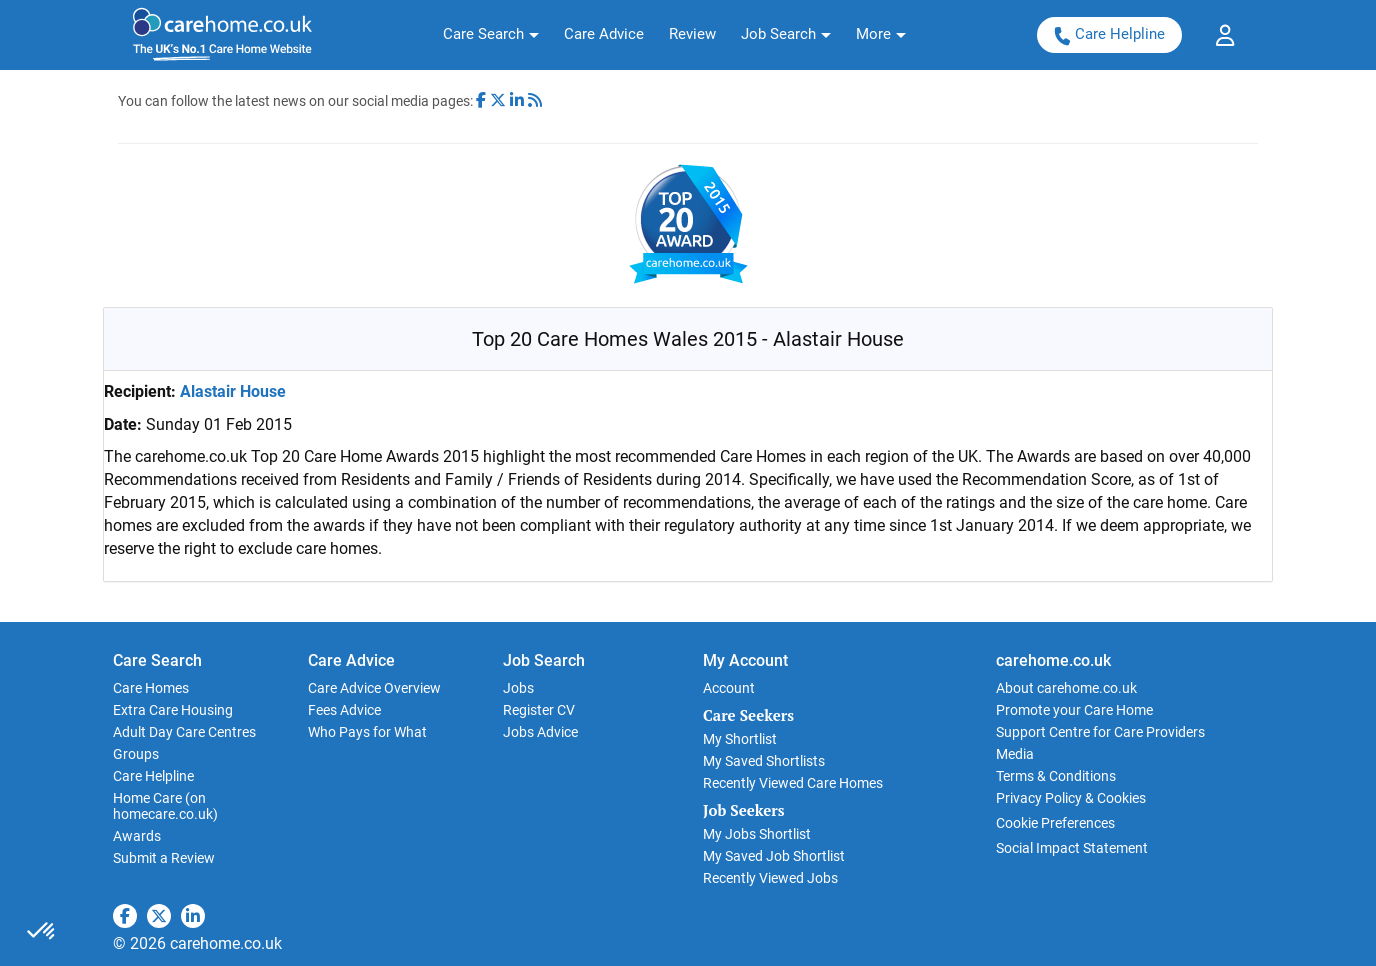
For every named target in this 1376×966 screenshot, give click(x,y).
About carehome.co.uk (1066, 688)
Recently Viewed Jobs (770, 878)
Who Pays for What (367, 732)
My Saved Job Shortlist (774, 856)
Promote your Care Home (1074, 710)
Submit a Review (164, 858)
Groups (136, 754)
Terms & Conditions (1056, 776)
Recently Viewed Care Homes (793, 783)
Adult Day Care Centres (184, 732)
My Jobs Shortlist (757, 834)
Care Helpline (1109, 34)
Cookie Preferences (1055, 823)
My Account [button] (745, 660)
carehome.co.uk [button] (1053, 660)
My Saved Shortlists (764, 761)
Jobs (518, 688)
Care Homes (151, 688)
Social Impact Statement (1072, 848)
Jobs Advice (540, 732)
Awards (137, 836)
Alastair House (233, 391)
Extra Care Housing (173, 710)
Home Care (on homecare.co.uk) (165, 806)
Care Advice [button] (351, 660)
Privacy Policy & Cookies (1071, 798)
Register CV (539, 710)
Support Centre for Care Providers (1100, 732)
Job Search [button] (544, 660)
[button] (491, 35)
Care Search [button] (157, 660)
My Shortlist (740, 739)
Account (729, 688)
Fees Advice (344, 710)
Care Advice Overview (374, 688)
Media (1015, 754)
